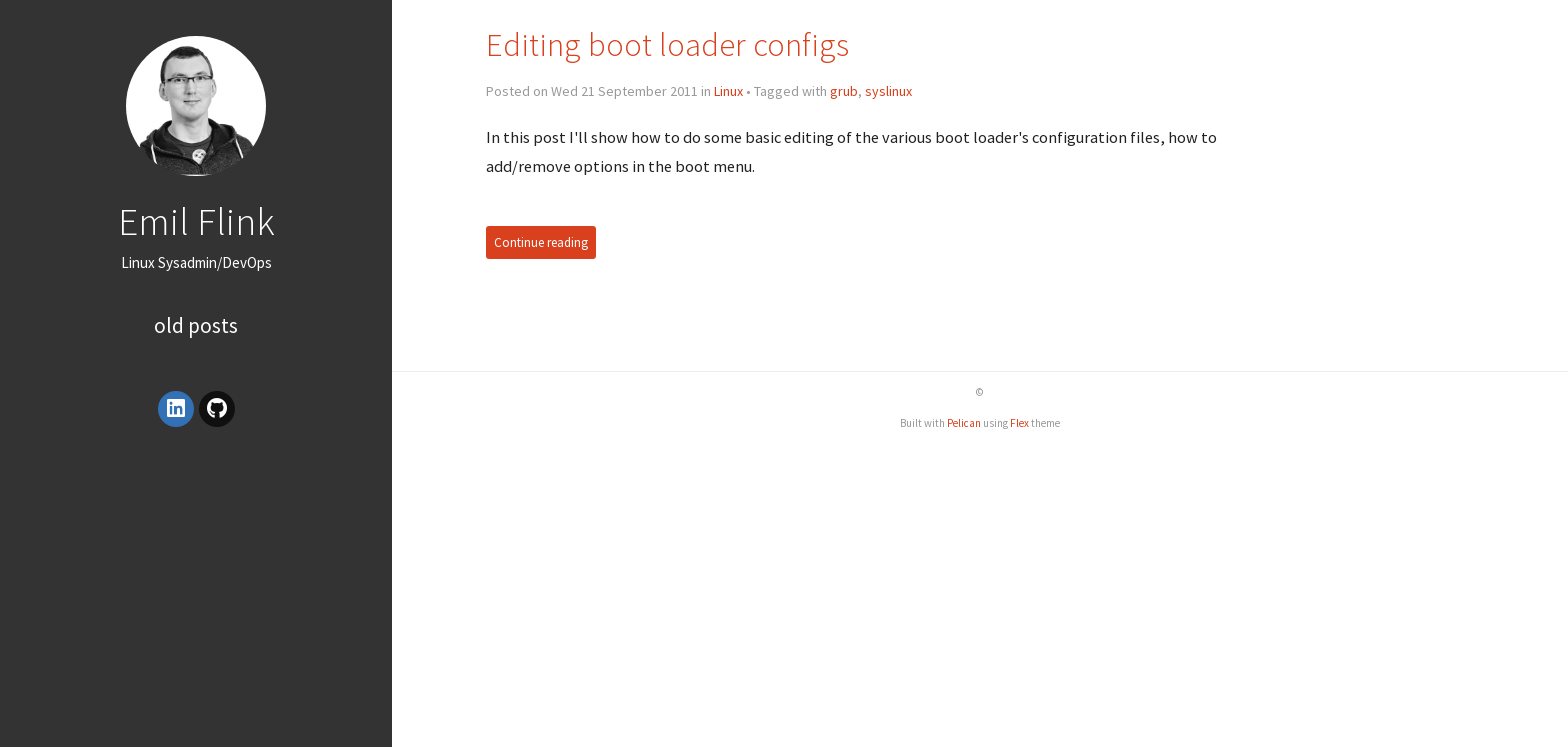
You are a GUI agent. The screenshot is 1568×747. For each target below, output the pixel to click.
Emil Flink (196, 221)
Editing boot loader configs (667, 44)
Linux (728, 91)
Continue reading (541, 242)
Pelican (964, 423)
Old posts (196, 325)
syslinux (888, 91)
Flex (1019, 423)
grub (844, 91)
